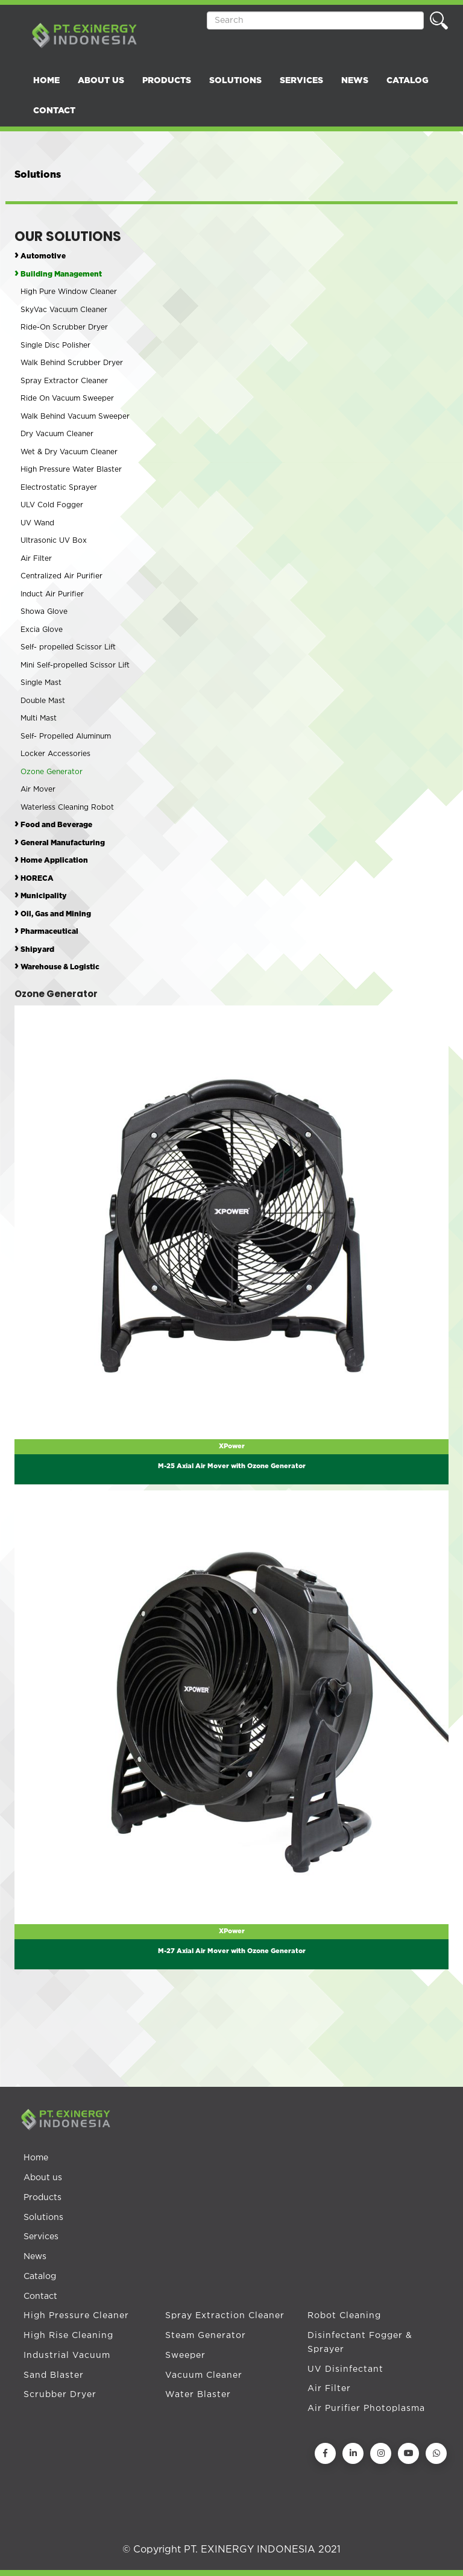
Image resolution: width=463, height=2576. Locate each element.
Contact (40, 2296)
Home (36, 2158)
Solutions (43, 2217)
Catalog (40, 2276)
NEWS (354, 80)
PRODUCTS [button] (166, 80)
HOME (46, 80)
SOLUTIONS (235, 80)
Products (42, 2197)
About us (43, 2177)
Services (41, 2236)
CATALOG (407, 80)
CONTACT (54, 110)
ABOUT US (101, 80)
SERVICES (301, 80)
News (35, 2256)
